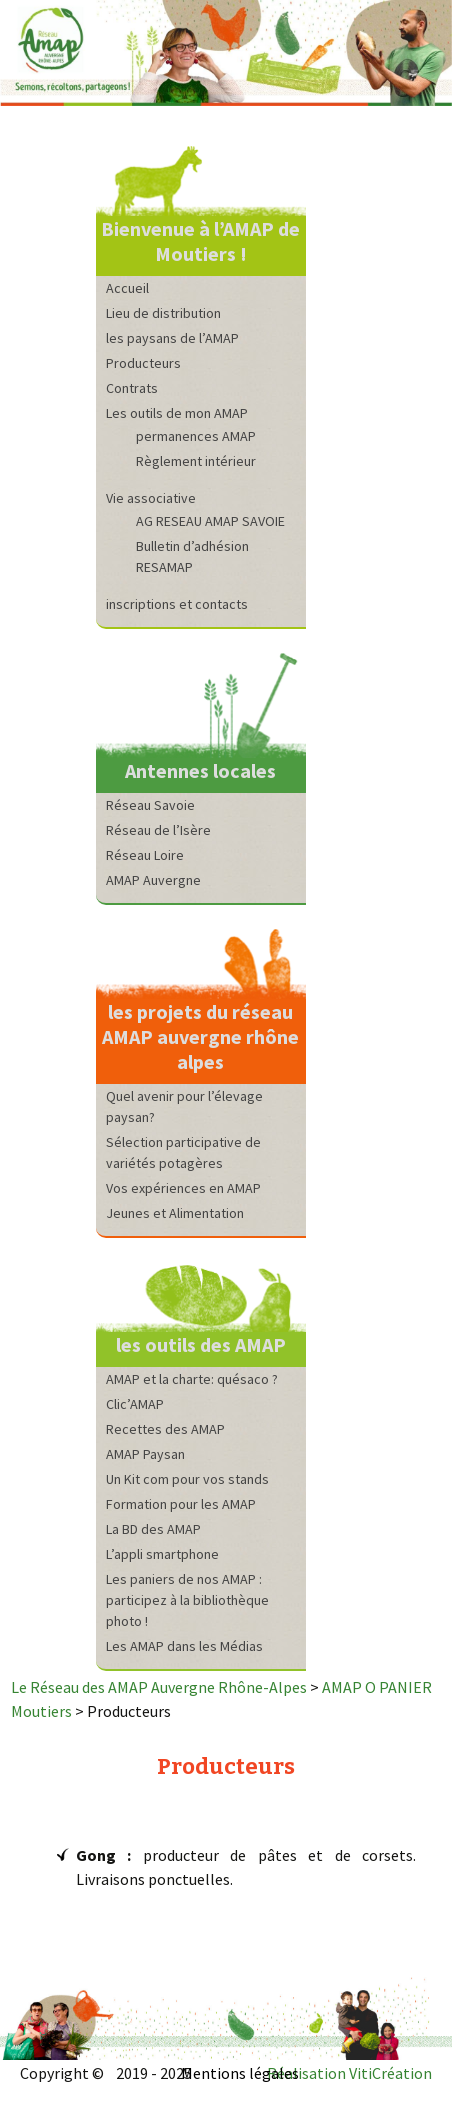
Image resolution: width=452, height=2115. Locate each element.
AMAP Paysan (145, 1454)
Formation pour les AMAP (181, 1504)
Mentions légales (240, 2073)
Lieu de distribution (163, 313)
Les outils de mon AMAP (177, 413)
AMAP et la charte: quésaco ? (192, 1379)
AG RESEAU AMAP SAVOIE (210, 521)
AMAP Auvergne (153, 880)
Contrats (132, 388)
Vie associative (151, 498)
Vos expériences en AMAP (183, 1188)
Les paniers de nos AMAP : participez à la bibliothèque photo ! (187, 1600)
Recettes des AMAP (165, 1429)
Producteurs (143, 363)
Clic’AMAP (135, 1404)
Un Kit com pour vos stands (187, 1479)
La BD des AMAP (153, 1529)
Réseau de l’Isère (158, 830)
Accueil (127, 288)
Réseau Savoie (150, 805)
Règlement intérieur (196, 461)
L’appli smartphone (162, 1554)
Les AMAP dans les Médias (184, 1646)
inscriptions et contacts (177, 604)
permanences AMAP (196, 436)
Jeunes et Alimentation (175, 1213)
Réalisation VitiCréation (349, 2073)
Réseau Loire (145, 855)
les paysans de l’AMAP (172, 338)
